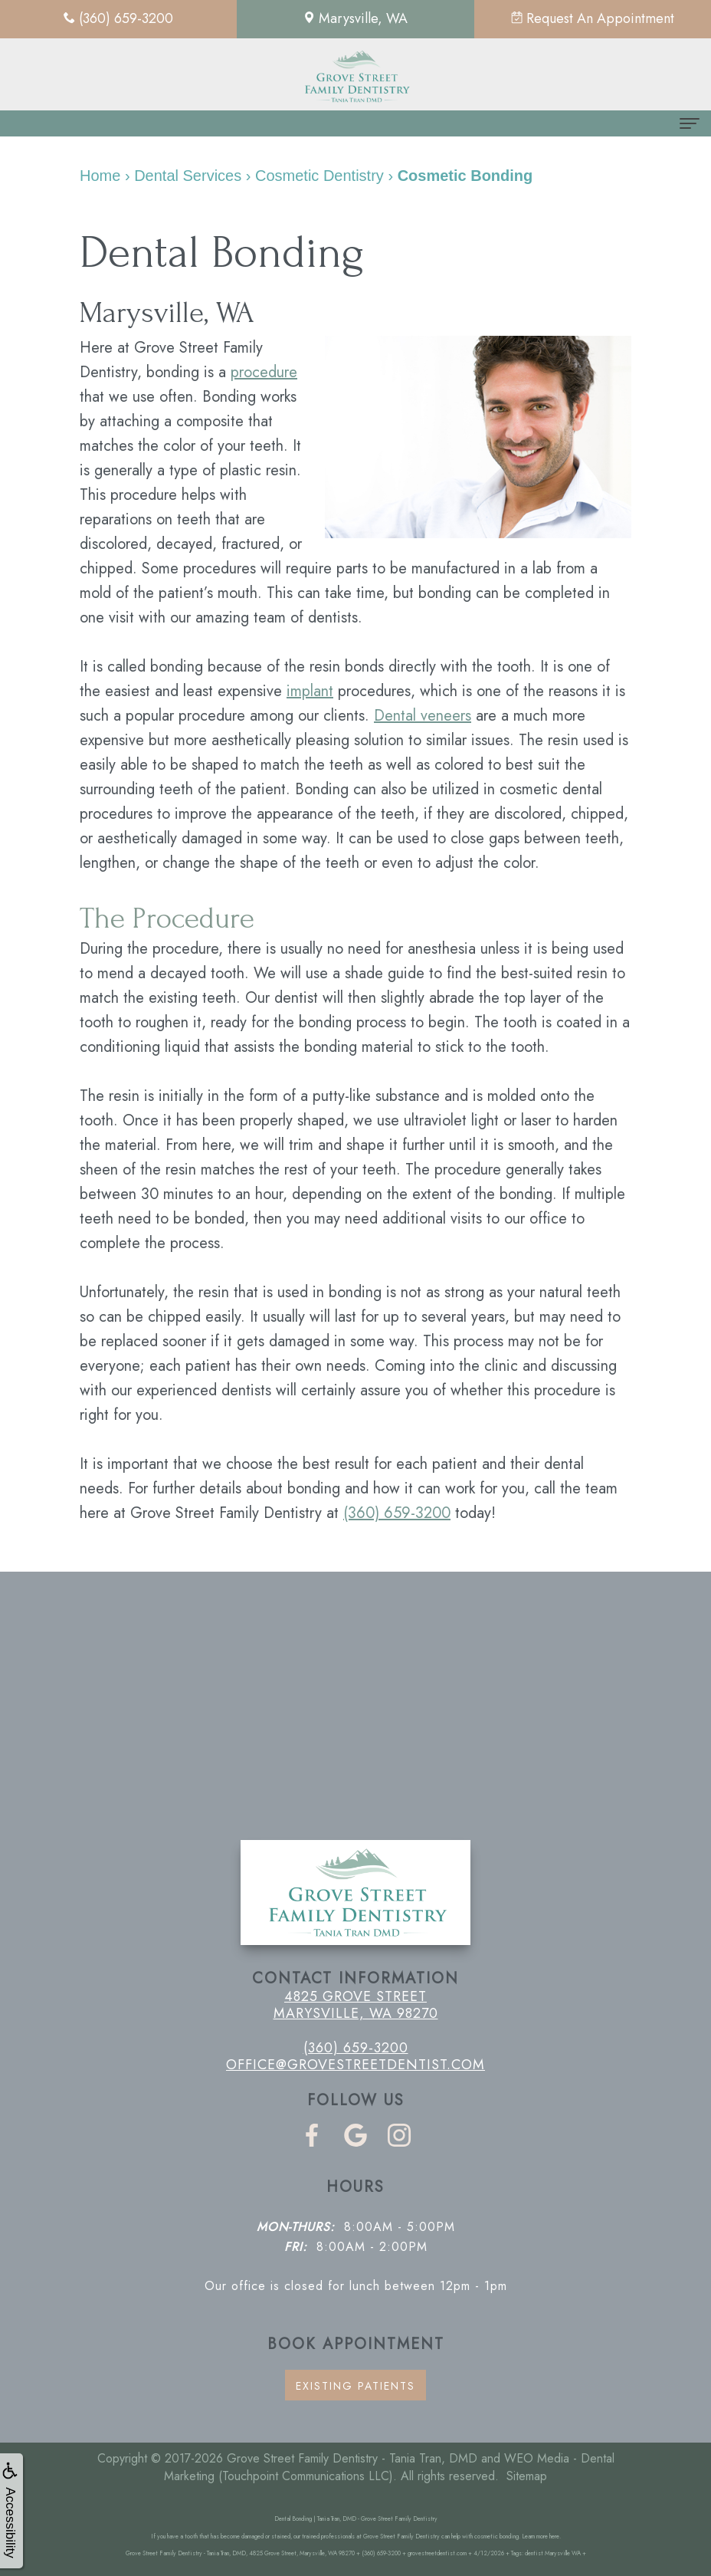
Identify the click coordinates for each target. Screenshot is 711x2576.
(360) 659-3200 (397, 1513)
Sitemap (526, 2476)
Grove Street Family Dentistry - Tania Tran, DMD (352, 2458)
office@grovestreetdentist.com (355, 2065)
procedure (264, 372)
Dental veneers (422, 716)
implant (310, 691)
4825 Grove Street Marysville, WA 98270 (356, 2004)
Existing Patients (355, 2386)
